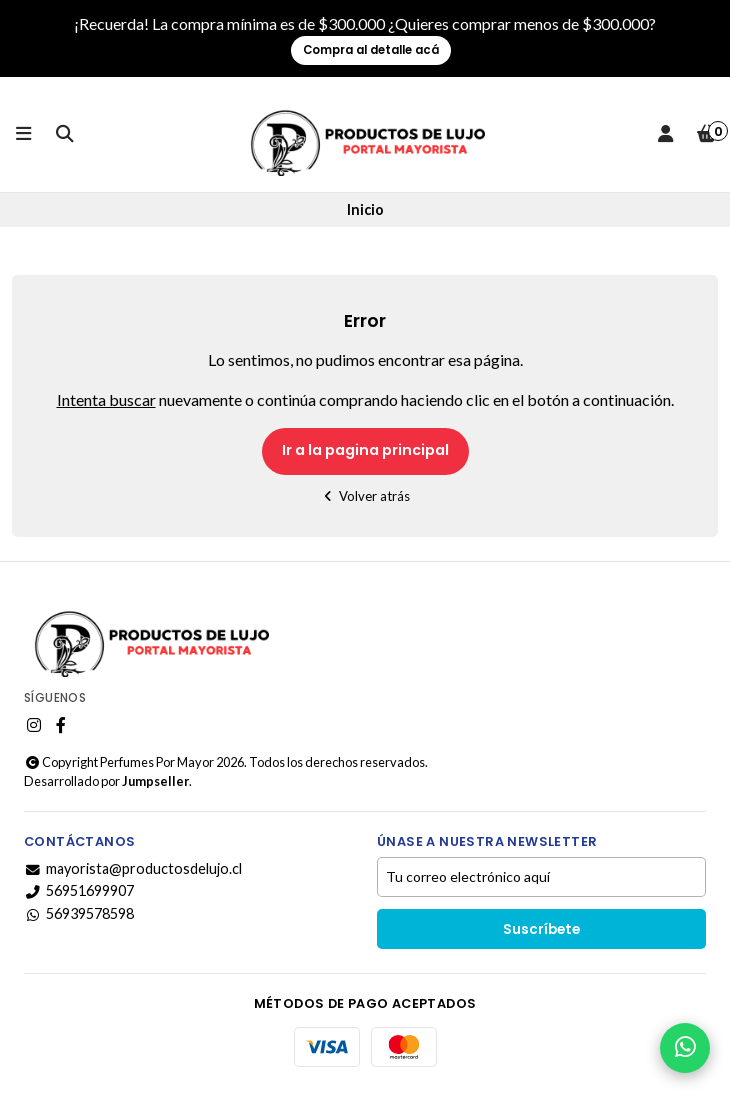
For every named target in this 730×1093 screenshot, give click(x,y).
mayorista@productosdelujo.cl (133, 869)
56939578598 (79, 914)
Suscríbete (541, 929)
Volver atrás (365, 496)
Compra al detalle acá (371, 50)
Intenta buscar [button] (106, 399)
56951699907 (79, 891)
